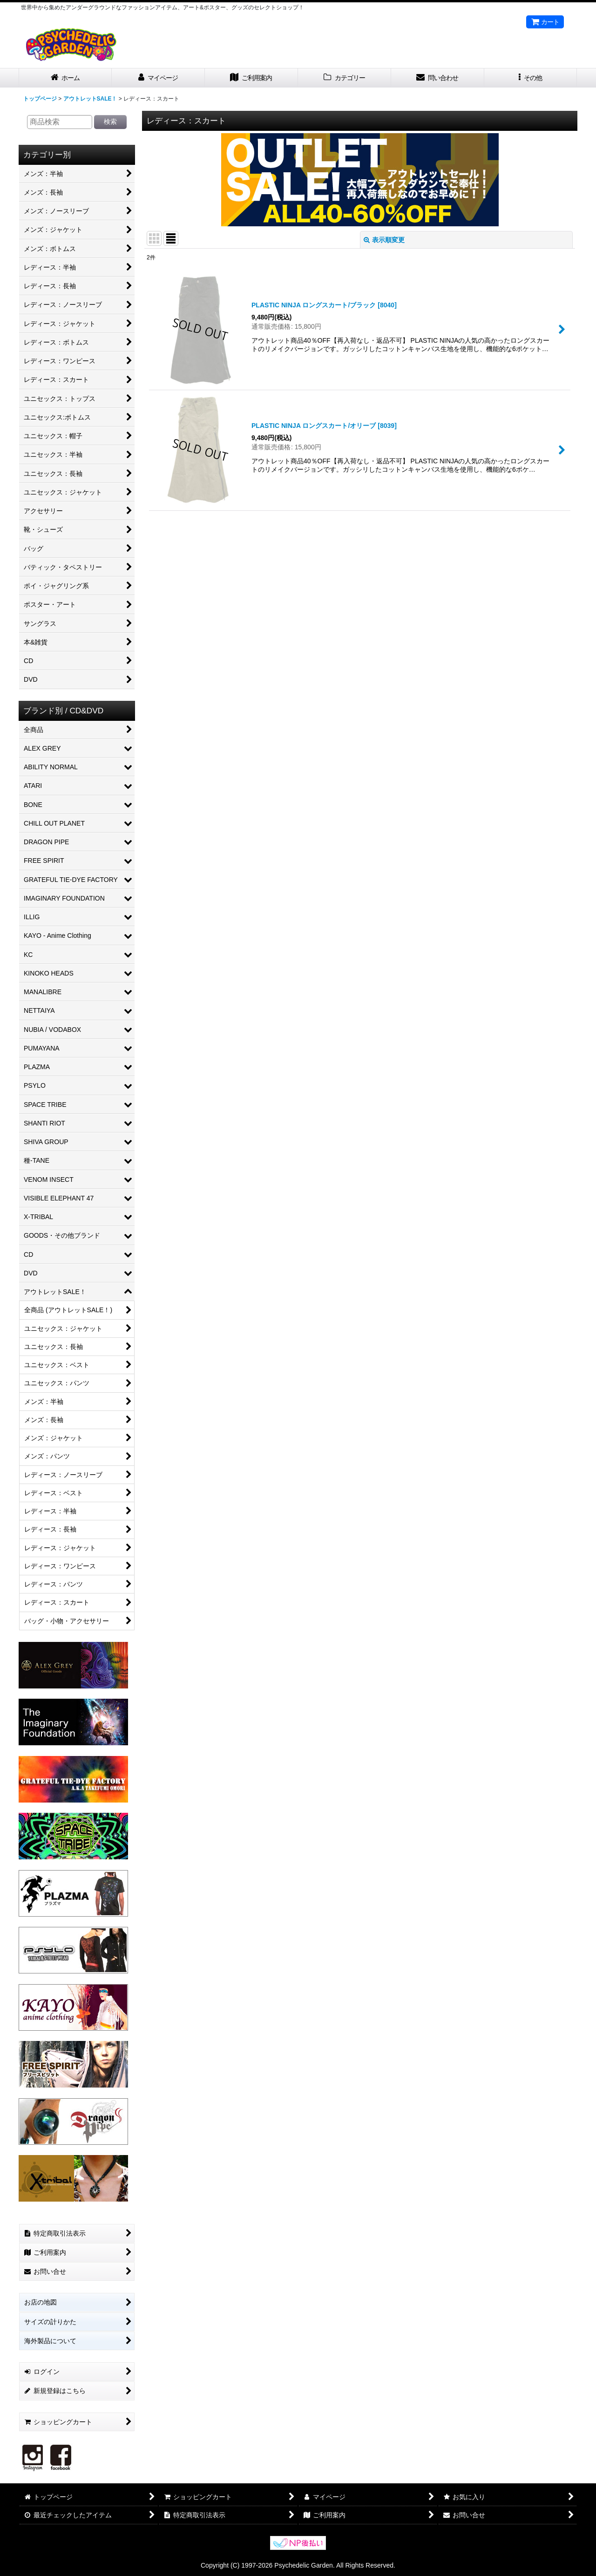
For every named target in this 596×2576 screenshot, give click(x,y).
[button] (530, 78)
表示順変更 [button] (384, 240)
